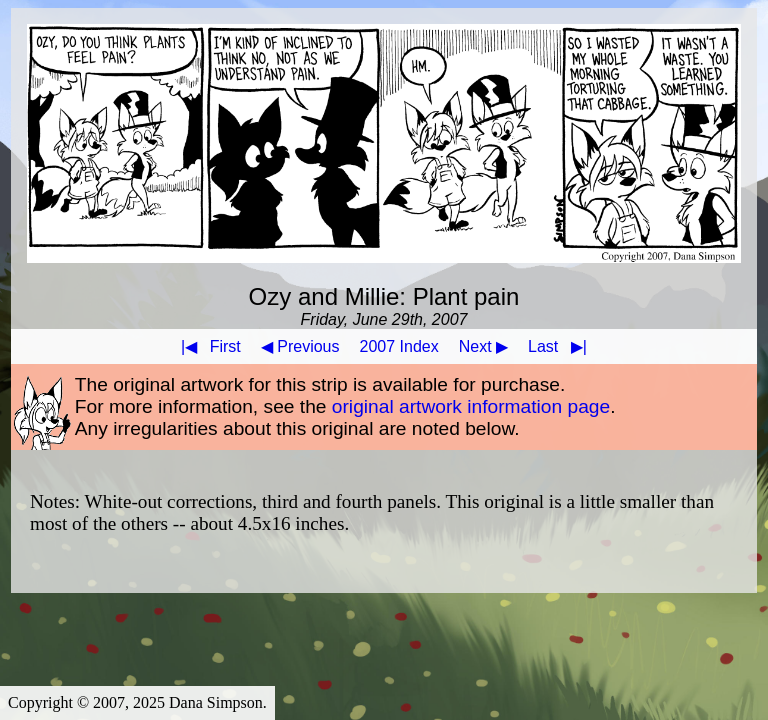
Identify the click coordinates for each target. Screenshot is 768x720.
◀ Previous (300, 346)
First (207, 346)
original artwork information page (471, 406)
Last (561, 346)
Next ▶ (483, 346)
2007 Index (399, 346)
